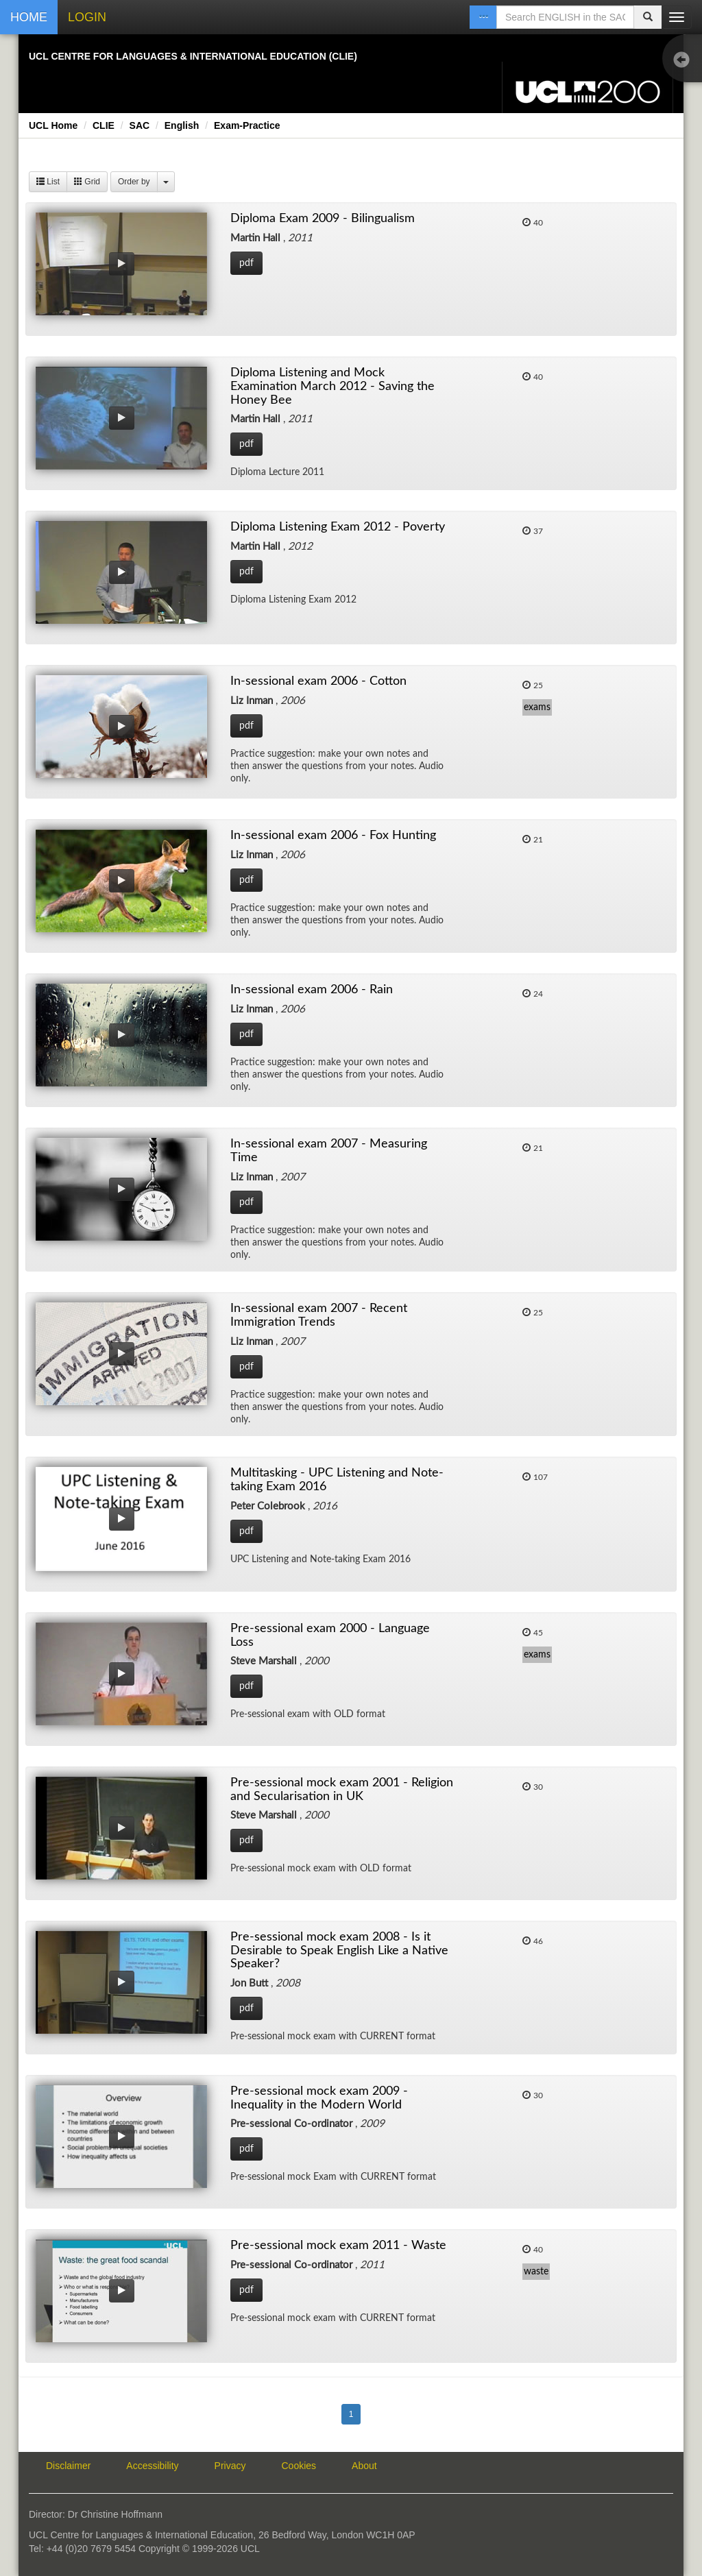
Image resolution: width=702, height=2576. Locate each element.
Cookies (299, 2465)
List (48, 181)
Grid (87, 181)
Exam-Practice (247, 125)
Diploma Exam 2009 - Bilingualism (322, 218)
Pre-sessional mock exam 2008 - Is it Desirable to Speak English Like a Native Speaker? (339, 1951)
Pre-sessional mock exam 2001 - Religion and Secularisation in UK (341, 1790)
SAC (140, 125)
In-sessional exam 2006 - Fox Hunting (333, 835)
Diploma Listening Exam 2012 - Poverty (337, 527)
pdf (246, 263)
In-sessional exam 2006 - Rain (311, 990)
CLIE (103, 125)
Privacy (230, 2465)
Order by (134, 181)
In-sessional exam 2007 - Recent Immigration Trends (318, 1315)
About (364, 2465)
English (182, 125)
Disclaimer (68, 2465)
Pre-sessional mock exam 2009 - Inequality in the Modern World (319, 2098)
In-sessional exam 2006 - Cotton (318, 681)
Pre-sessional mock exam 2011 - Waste (338, 2245)
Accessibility (152, 2465)
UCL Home (53, 125)
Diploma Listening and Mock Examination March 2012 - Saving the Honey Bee (332, 386)
